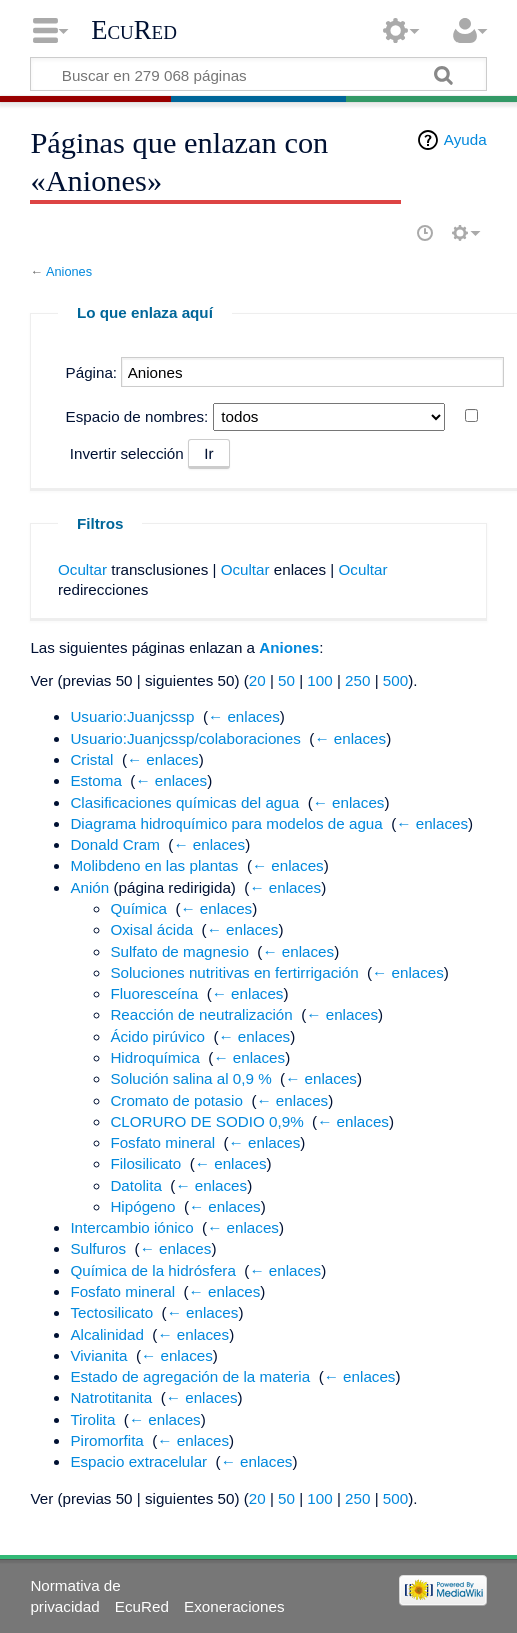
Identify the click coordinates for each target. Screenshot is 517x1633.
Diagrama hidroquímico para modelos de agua (226, 823)
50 (286, 680)
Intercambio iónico (131, 1227)
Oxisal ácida (151, 929)
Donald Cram (114, 844)
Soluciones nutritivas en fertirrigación (234, 972)
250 (357, 680)
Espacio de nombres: (137, 416)
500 (395, 680)
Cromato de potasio (176, 1100)
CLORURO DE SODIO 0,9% (206, 1121)
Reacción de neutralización (201, 1014)
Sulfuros (98, 1248)
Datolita (136, 1185)
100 (319, 680)
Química (138, 908)
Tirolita (92, 1419)
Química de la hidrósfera (152, 1270)
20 (257, 680)
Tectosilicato (111, 1312)
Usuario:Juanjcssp (132, 716)
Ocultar (82, 569)
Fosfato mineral (162, 1142)
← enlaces (244, 716)
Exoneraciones (234, 1606)
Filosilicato (145, 1163)
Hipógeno (142, 1206)
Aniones (69, 271)
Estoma (96, 780)
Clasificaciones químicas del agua (184, 802)
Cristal (91, 759)
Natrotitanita (111, 1397)
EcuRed (134, 30)
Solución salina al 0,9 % (190, 1078)
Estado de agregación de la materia (190, 1376)
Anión (89, 887)
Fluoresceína (154, 993)
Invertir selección (127, 453)
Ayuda (465, 139)
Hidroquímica (154, 1057)
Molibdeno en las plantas (154, 865)
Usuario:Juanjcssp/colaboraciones (185, 738)
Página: (92, 372)
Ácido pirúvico (157, 1036)
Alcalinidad (106, 1334)
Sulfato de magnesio (179, 951)
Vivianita (98, 1355)
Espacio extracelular (138, 1461)
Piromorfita (106, 1440)
